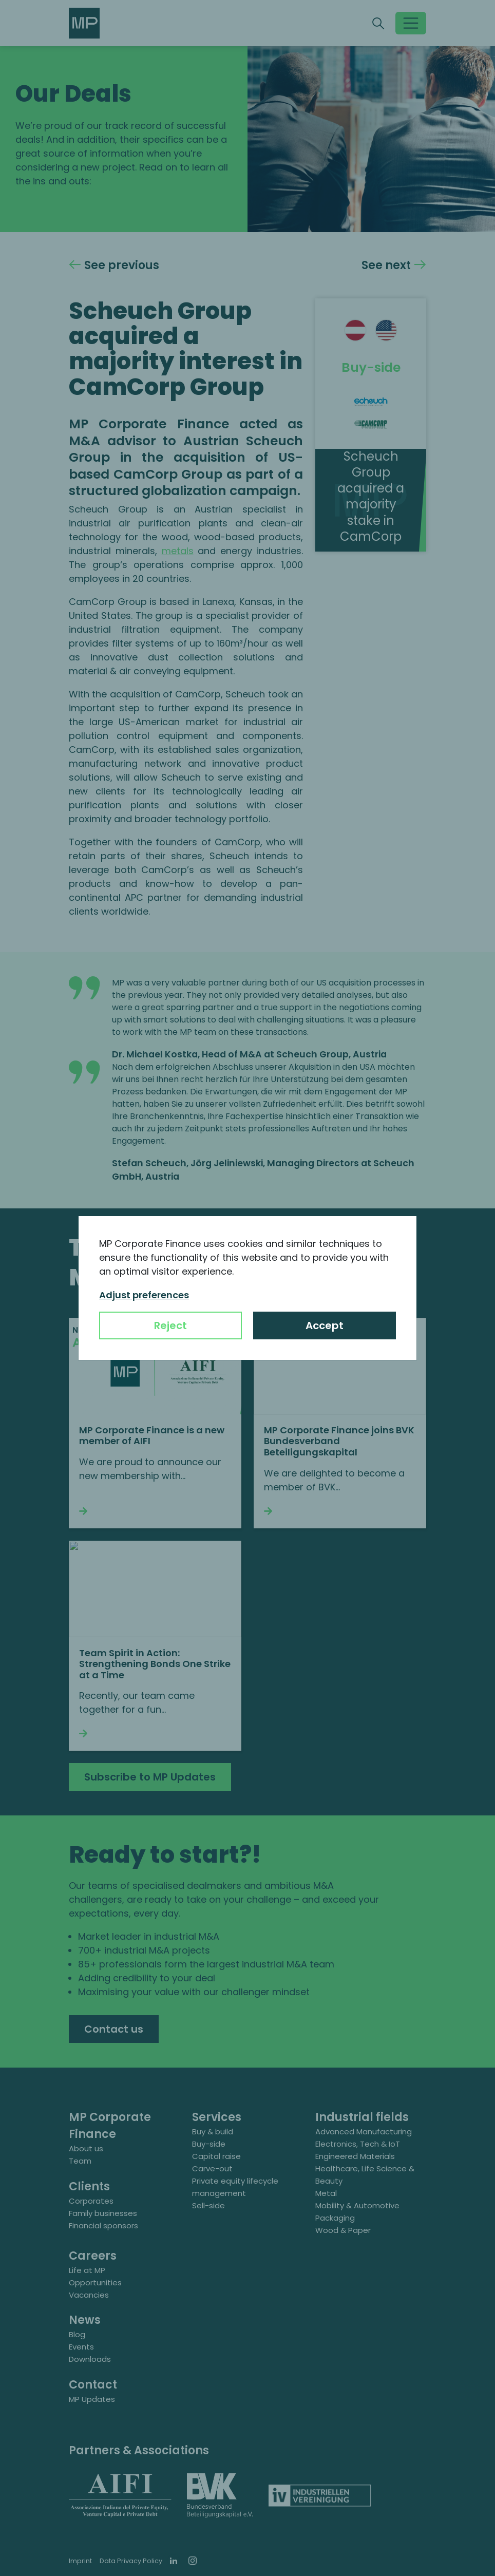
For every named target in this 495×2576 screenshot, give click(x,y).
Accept (325, 1325)
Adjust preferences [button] (144, 1295)
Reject (170, 1325)
